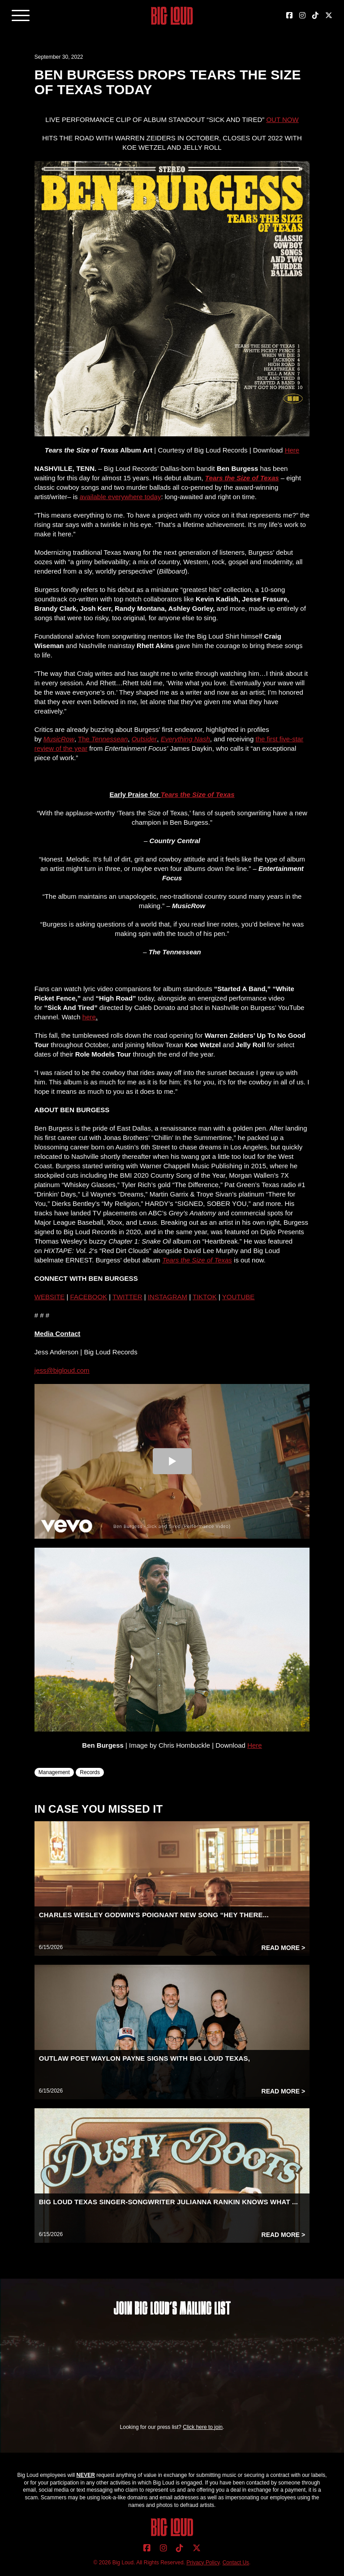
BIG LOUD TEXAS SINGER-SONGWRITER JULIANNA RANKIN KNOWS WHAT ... (168, 2202)
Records (90, 1772)
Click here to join (203, 2427)
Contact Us (236, 2562)
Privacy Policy (202, 2562)
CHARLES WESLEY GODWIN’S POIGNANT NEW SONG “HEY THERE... (154, 1915)
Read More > (283, 1947)
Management (54, 1772)
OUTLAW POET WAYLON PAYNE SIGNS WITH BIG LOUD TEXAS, (144, 2058)
